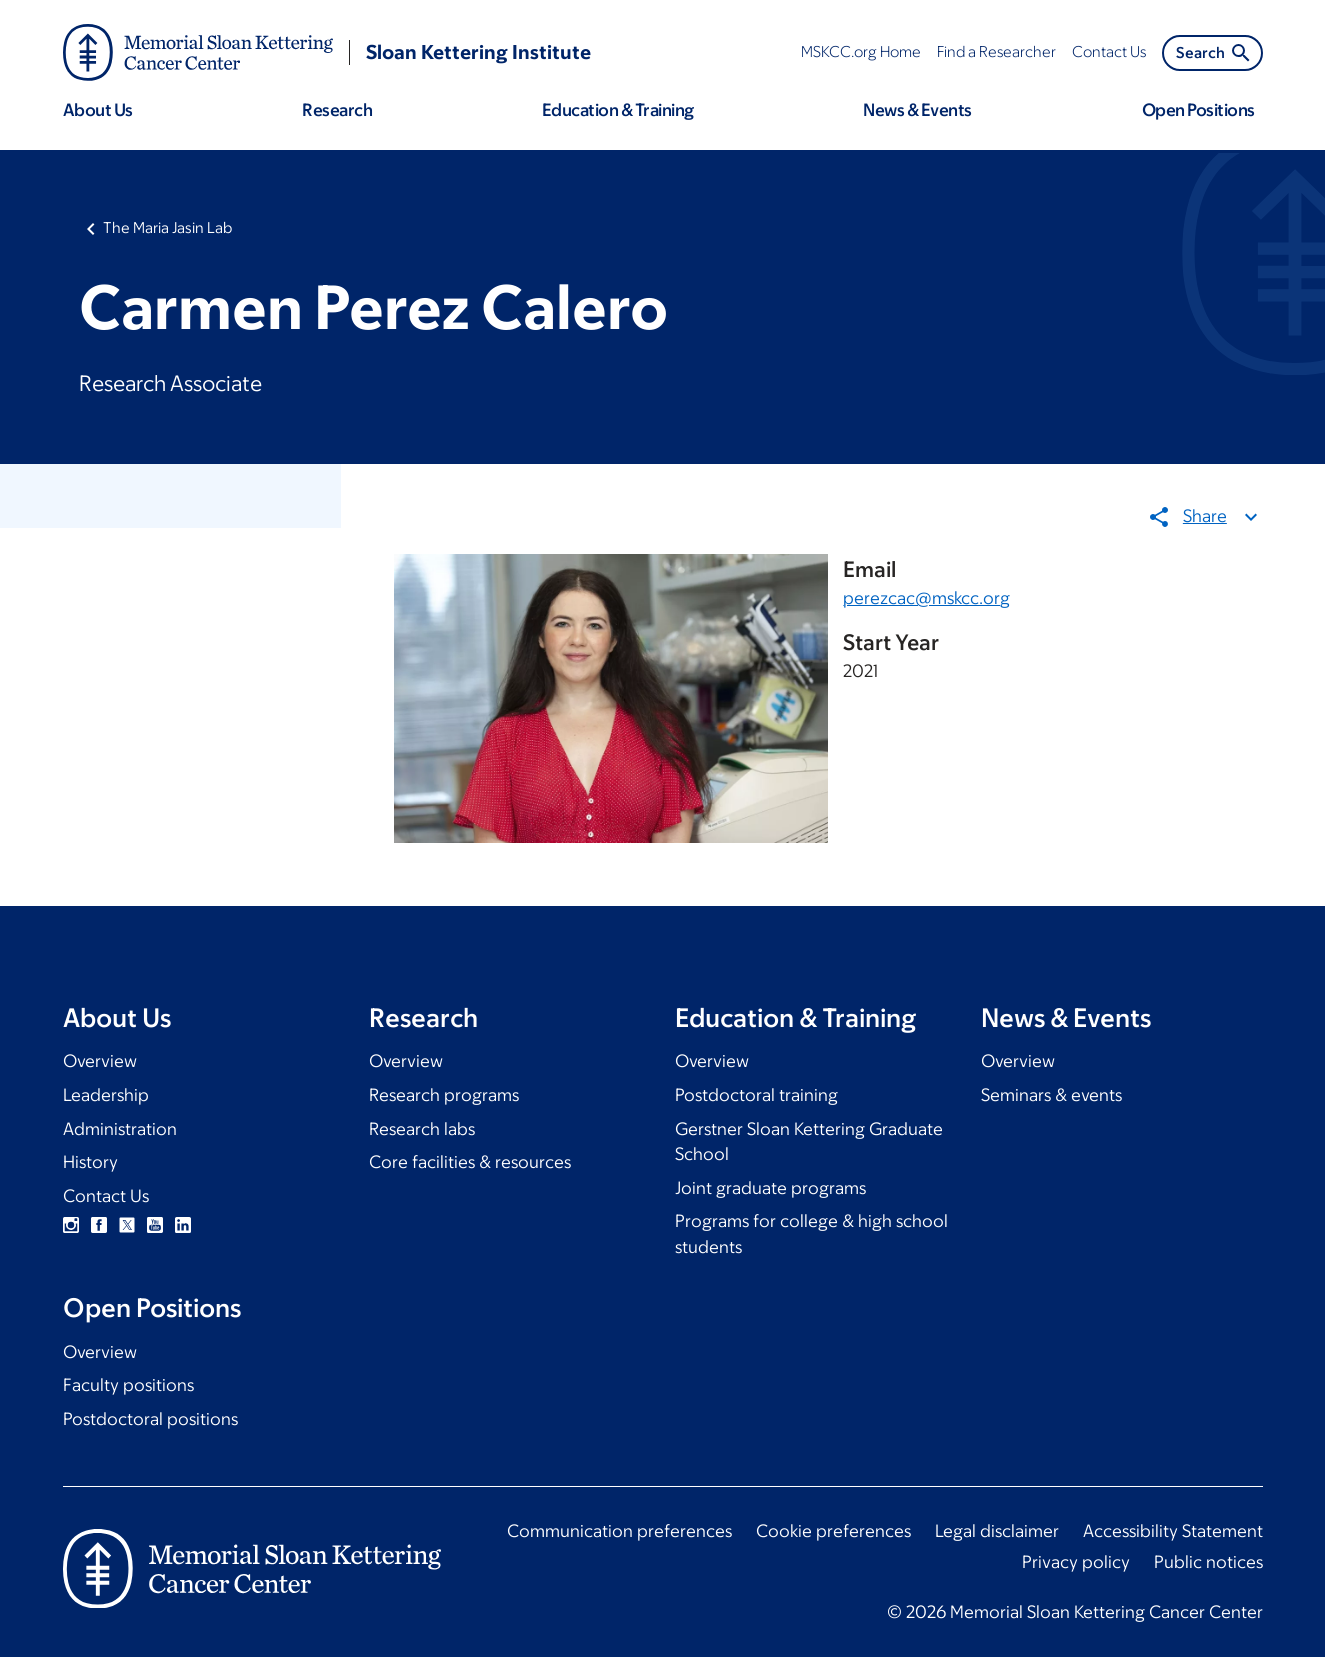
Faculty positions (128, 1385)
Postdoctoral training (756, 1095)
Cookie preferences (833, 1531)
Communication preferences (619, 1531)
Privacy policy (1076, 1562)
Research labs (422, 1129)
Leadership (106, 1095)
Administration (120, 1129)
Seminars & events (1051, 1095)
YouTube (155, 1225)
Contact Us (106, 1196)
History (90, 1162)
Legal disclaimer (997, 1531)
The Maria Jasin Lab (167, 227)
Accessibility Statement (1173, 1531)
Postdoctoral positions (150, 1419)
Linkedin (183, 1225)
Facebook (99, 1225)
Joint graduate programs (770, 1188)
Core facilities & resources (470, 1162)
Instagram (71, 1225)
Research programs (444, 1095)
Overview (100, 1061)
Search (1214, 53)
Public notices (1208, 1562)
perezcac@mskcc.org (926, 597)
